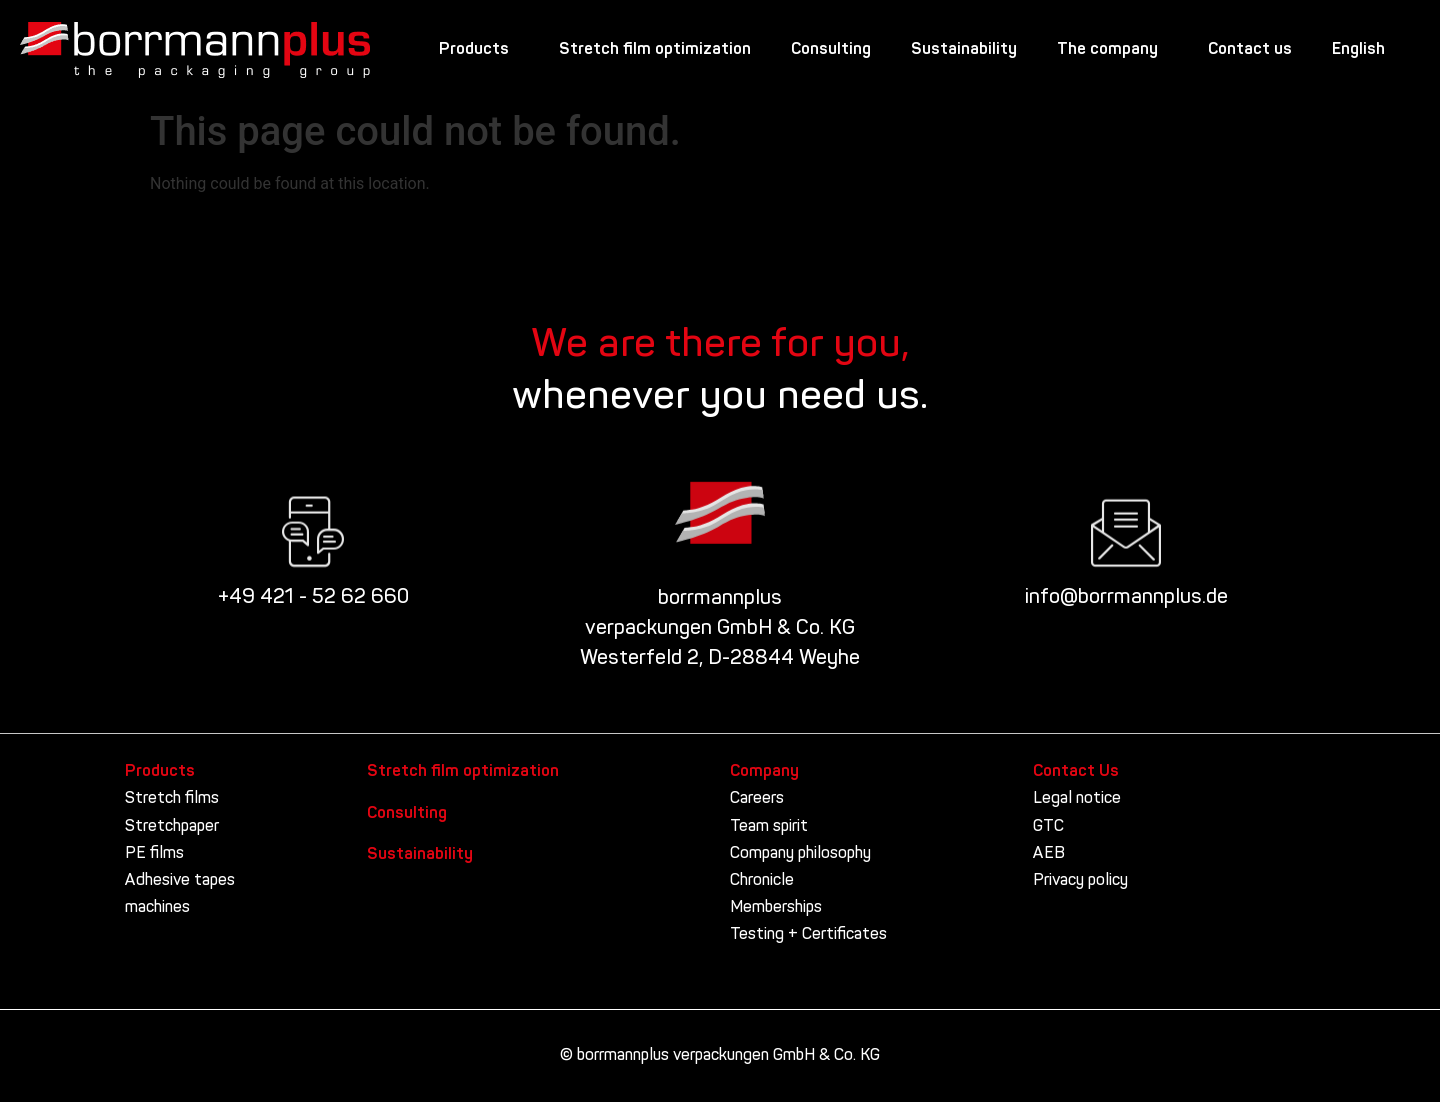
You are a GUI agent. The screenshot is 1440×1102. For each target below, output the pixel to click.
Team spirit (769, 827)
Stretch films (172, 799)
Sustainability (964, 50)
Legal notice (1077, 799)
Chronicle (762, 881)
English (1363, 50)
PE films (154, 854)
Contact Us (1076, 772)
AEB (1049, 854)
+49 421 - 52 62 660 (313, 598)
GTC (1048, 827)
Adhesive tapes (180, 881)
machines (157, 908)
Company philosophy (800, 854)
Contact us (1250, 50)
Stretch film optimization (655, 50)
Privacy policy (1080, 881)
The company (1112, 50)
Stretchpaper (172, 827)
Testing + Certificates (808, 935)
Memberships (776, 908)
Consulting (831, 50)
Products (479, 50)
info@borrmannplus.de (1126, 598)
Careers (757, 799)
